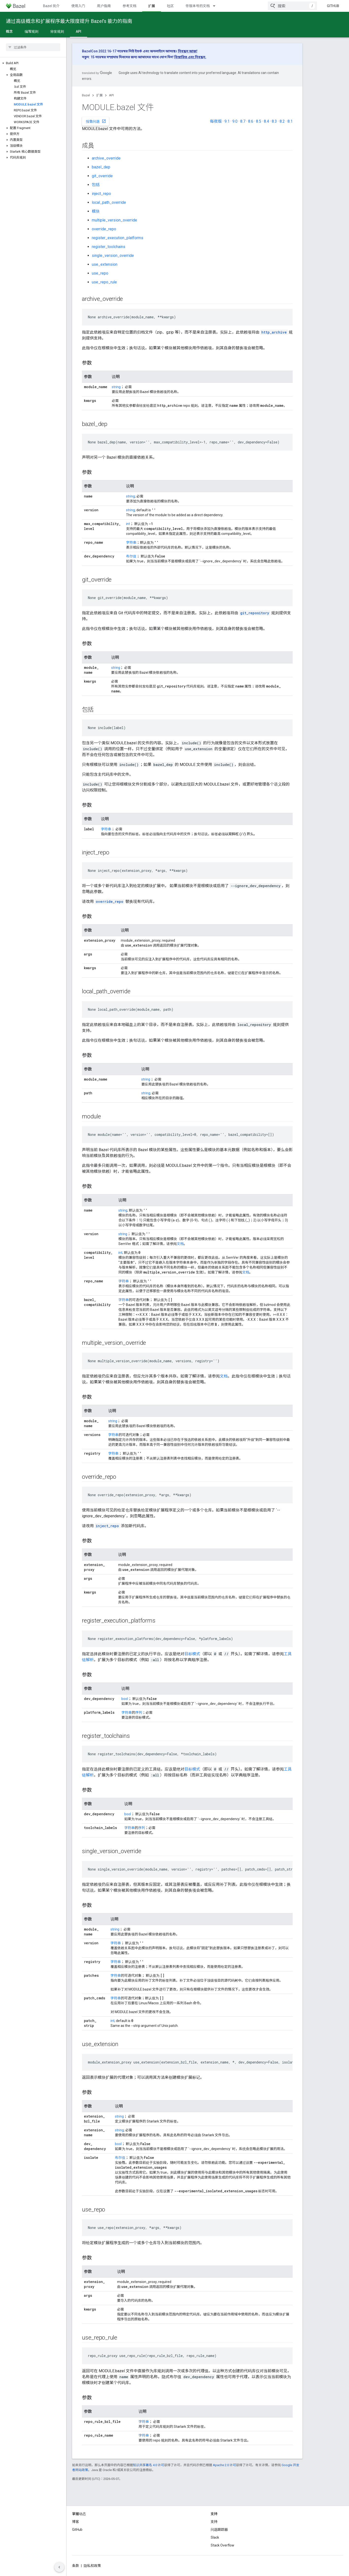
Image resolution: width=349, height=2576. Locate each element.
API (111, 95)
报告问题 (96, 121)
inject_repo (101, 193)
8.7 (242, 121)
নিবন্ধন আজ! (187, 51)
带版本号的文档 (198, 6)
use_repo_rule (104, 282)
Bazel (86, 95)
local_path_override (109, 202)
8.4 (266, 121)
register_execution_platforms (117, 237)
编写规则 (31, 31)
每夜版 (216, 121)
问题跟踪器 (219, 2530)
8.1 (290, 121)
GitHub (333, 6)
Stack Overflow (222, 2545)
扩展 (99, 95)
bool (124, 1699)
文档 (180, 1244)
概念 (9, 31)
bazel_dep (101, 167)
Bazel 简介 (51, 6)
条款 (75, 2566)
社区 (170, 6)
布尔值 (131, 556)
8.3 (274, 121)
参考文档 (129, 6)
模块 (96, 211)
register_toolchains (108, 246)
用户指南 (104, 6)
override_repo (104, 229)
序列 (138, 1712)
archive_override (106, 158)
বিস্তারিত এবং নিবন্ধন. (190, 57)
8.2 (282, 121)
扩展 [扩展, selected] (151, 6)
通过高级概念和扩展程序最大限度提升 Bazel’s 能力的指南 (69, 21)
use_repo (100, 273)
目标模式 (192, 1654)
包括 (96, 184)
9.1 (227, 121)
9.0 (235, 121)
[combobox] (292, 5)
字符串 (131, 542)
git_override (102, 176)
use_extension (104, 264)
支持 (214, 2522)
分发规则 (57, 31)
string (116, 387)
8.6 (250, 121)
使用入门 (78, 6)
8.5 (258, 121)
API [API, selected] (78, 31)
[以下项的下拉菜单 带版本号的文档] (216, 6)
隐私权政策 (92, 2566)
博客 (75, 2522)
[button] (33, 38)
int (128, 524)
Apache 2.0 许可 (224, 2465)
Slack (215, 2537)
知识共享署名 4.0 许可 (148, 2465)
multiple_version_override (114, 220)
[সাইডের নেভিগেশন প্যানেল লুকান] (59, 2567)
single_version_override (113, 255)
